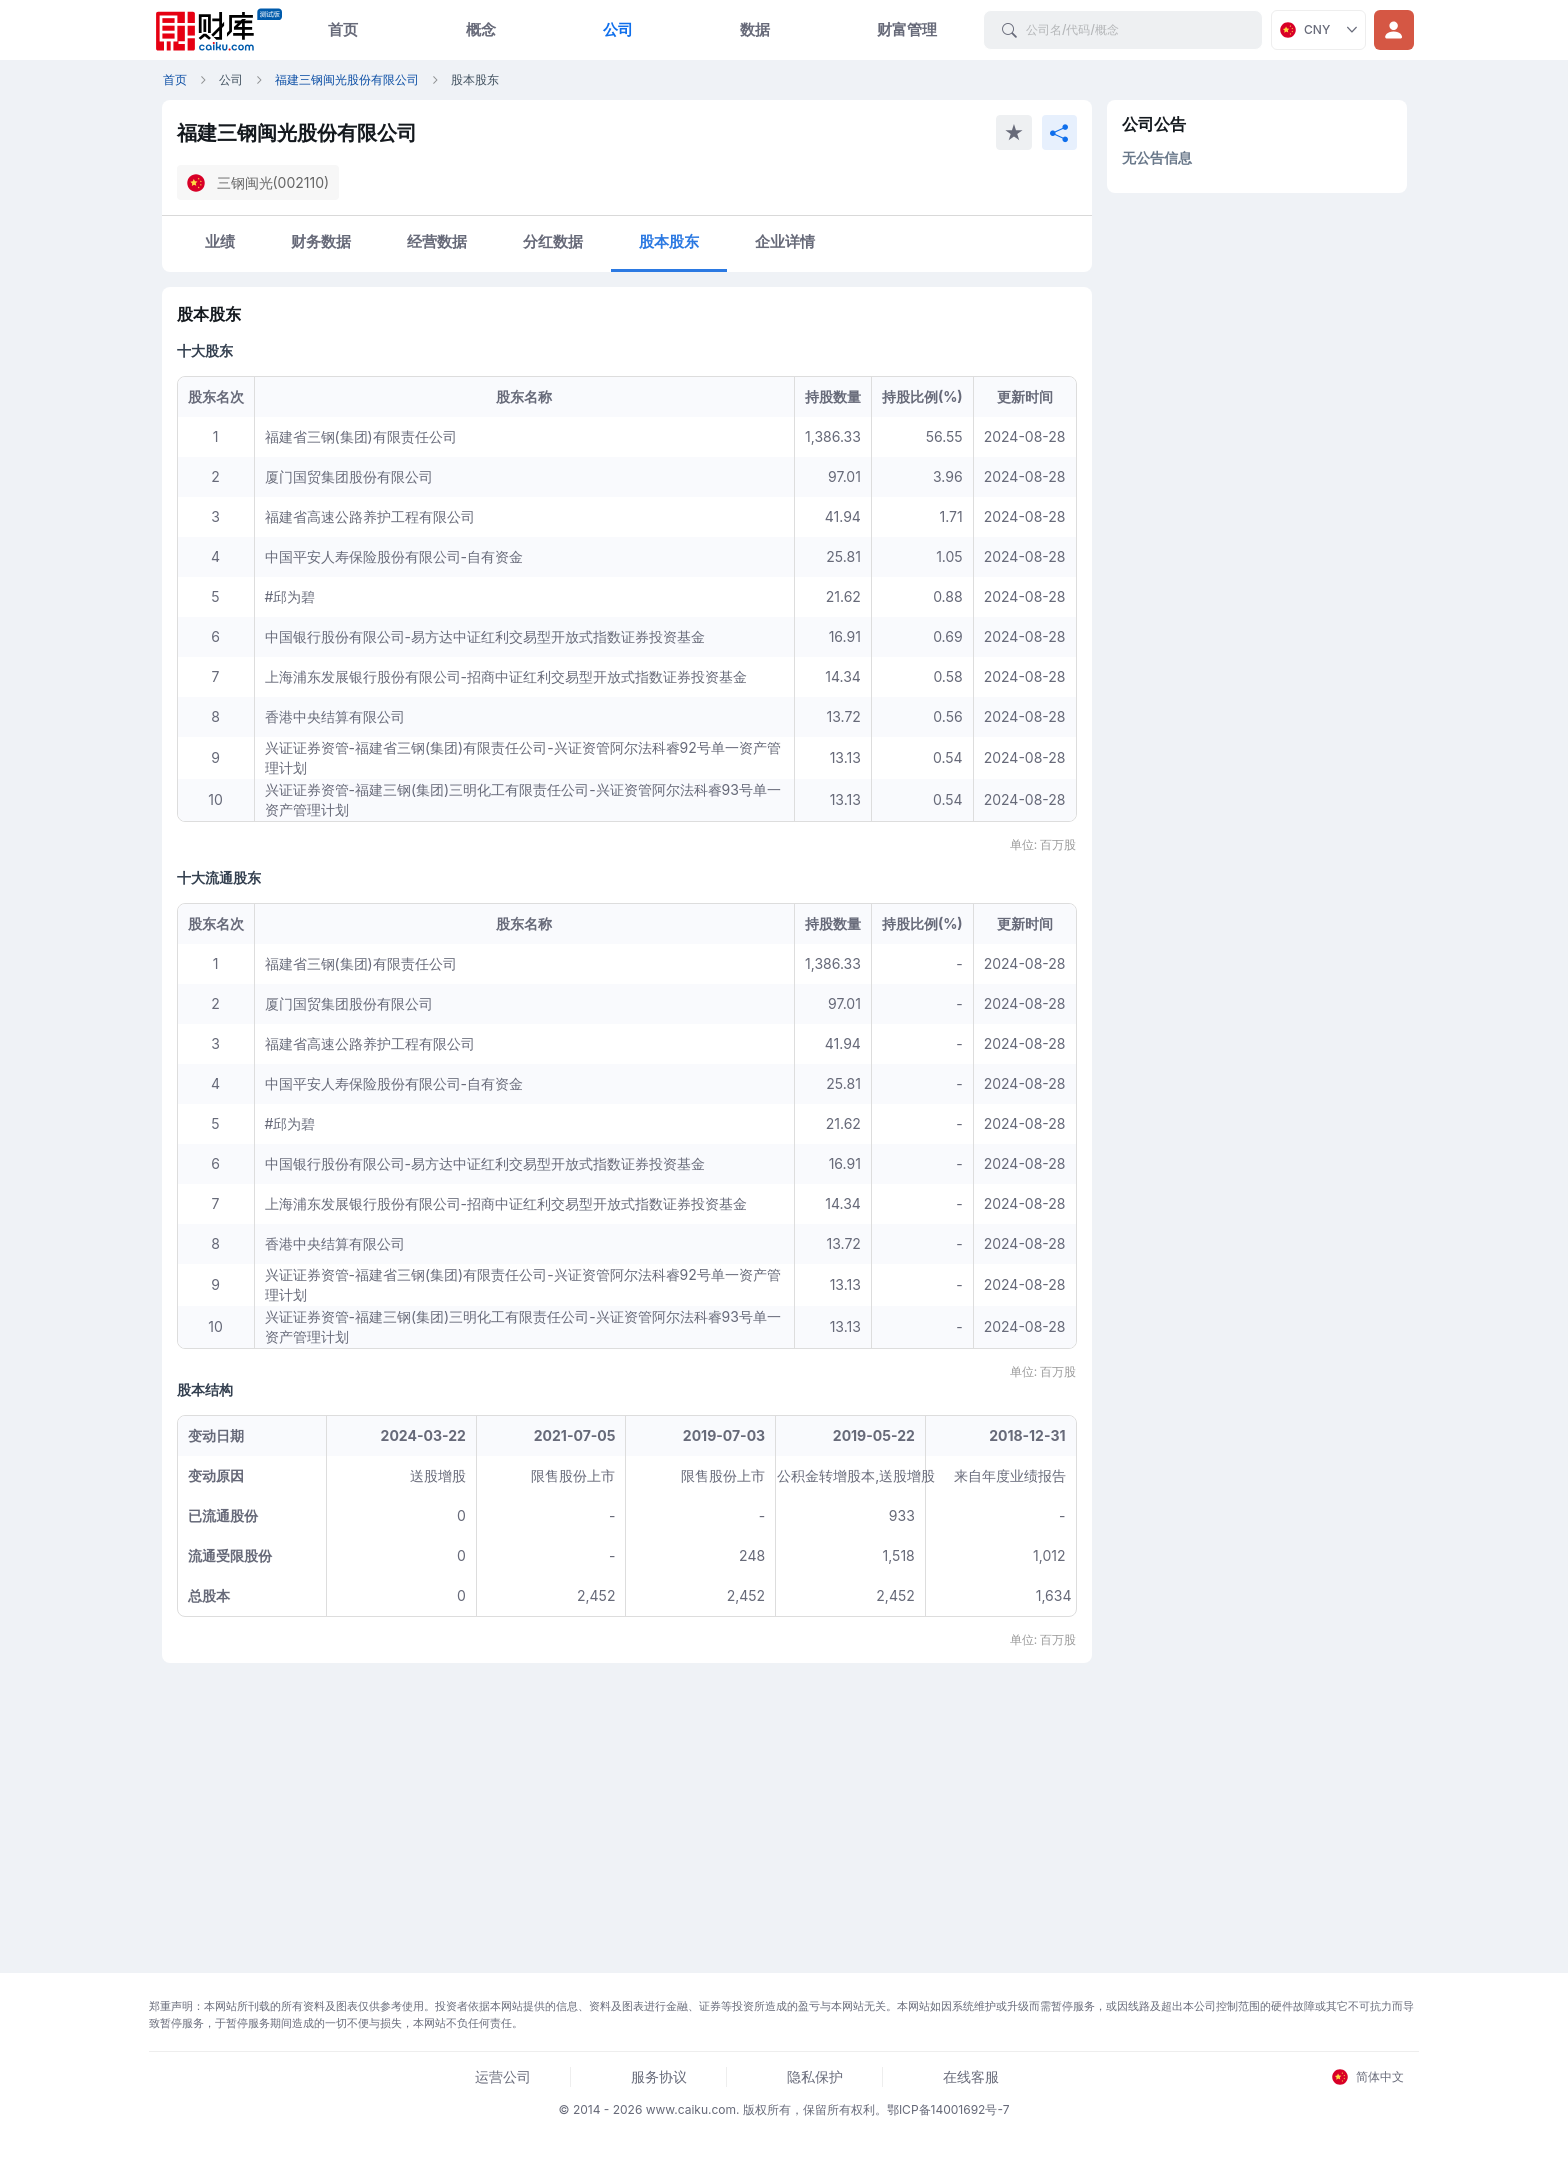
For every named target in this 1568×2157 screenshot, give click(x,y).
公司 (618, 29)
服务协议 (659, 2076)
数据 (755, 29)
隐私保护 (815, 2076)
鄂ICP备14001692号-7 (948, 2109)
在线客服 (971, 2076)
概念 (481, 29)
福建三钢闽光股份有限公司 (347, 79)
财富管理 (907, 29)
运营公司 (503, 2076)
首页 (343, 29)
